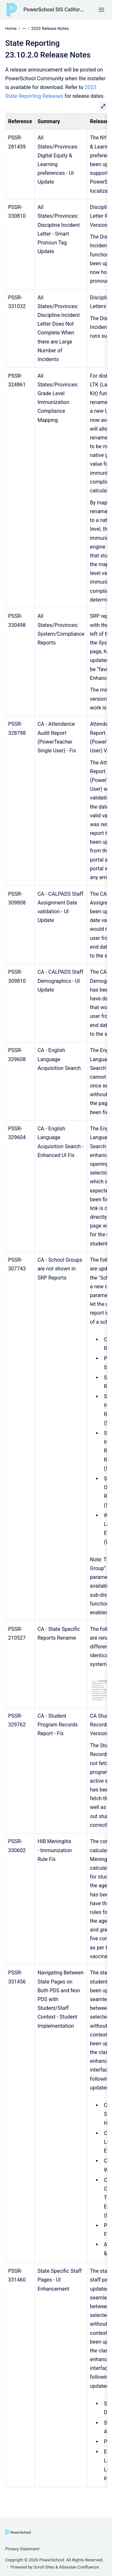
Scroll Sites (44, 2567)
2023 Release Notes (50, 28)
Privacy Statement (22, 2548)
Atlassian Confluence (79, 2567)
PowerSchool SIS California (54, 10)
